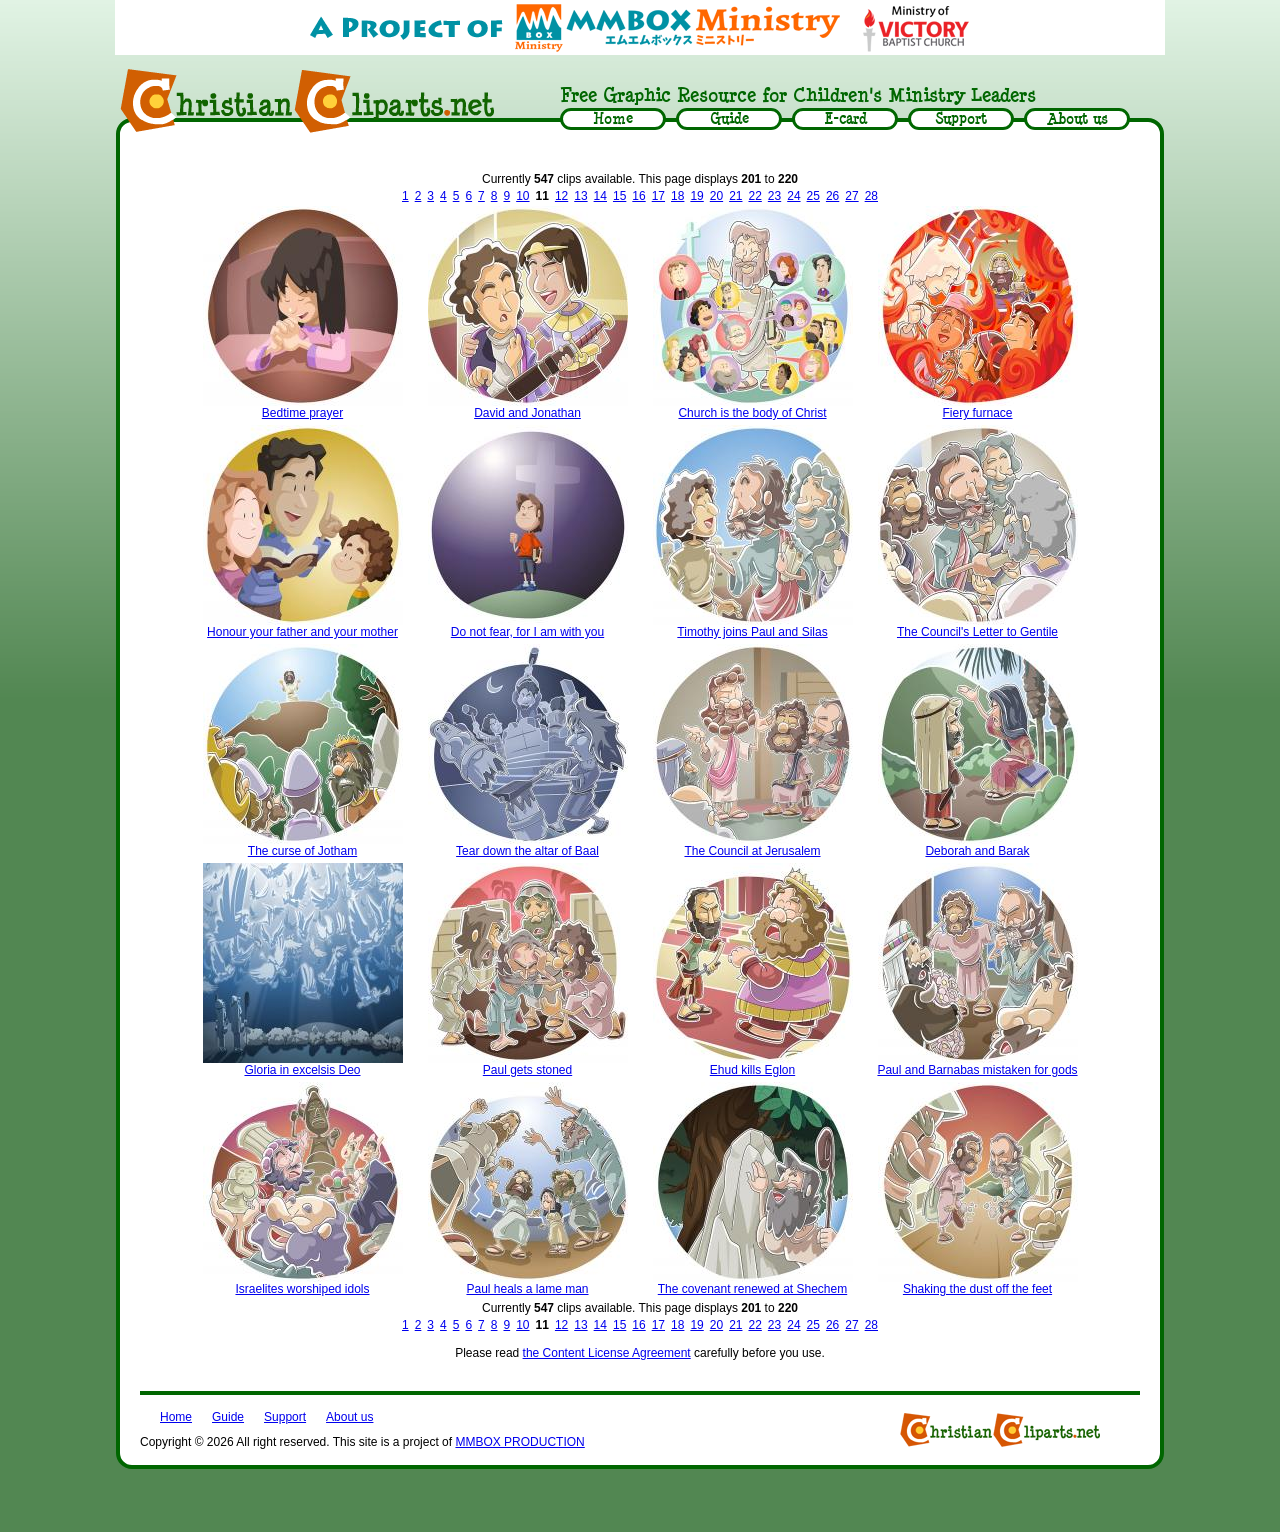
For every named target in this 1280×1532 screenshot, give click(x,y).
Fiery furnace (977, 413)
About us (349, 1417)
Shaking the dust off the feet (977, 1289)
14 (600, 196)
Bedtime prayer (302, 413)
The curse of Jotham (302, 851)
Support (285, 1417)
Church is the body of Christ (752, 413)
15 (619, 196)
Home (176, 1417)
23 (774, 196)
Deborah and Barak (977, 851)
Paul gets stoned (527, 1070)
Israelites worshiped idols (302, 1289)
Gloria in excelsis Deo (302, 1070)
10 (522, 196)
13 (580, 196)
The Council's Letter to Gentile (977, 632)
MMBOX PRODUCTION (519, 1442)
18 (677, 196)
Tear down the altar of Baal (527, 851)
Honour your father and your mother (302, 632)
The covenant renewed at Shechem (752, 1289)
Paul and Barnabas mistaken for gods (977, 1070)
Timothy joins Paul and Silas (752, 632)
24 (793, 196)
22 (754, 196)
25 (813, 196)
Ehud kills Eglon (752, 1070)
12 (561, 196)
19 (696, 196)
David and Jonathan (527, 413)
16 (638, 196)
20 (716, 196)
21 (735, 196)
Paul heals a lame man (527, 1289)
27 (851, 196)
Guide (228, 1417)
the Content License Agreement (607, 1353)
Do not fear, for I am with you (527, 632)
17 (658, 196)
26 (832, 196)
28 (871, 196)
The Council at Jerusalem (752, 851)
